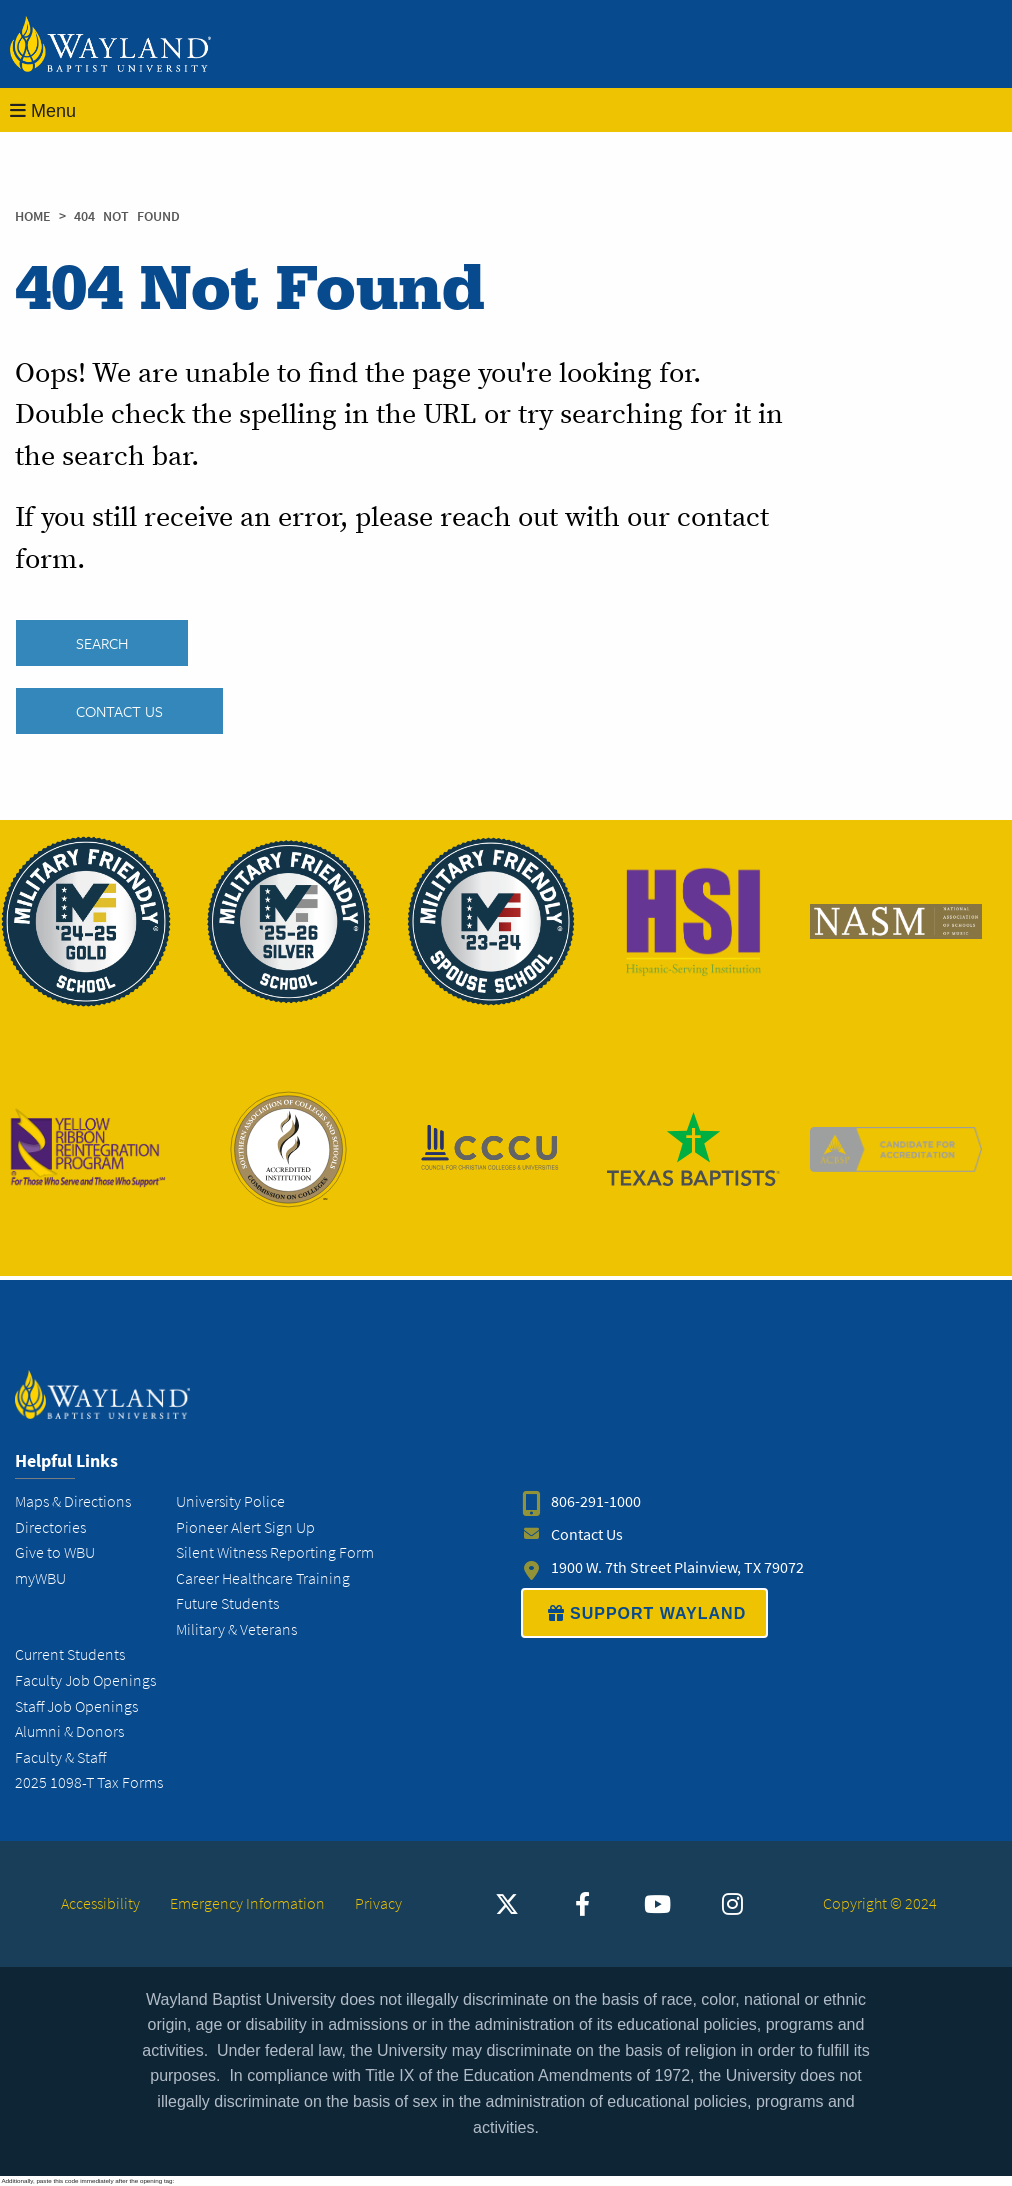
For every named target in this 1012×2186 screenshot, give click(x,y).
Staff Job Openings (76, 1706)
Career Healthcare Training (263, 1578)
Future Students (227, 1603)
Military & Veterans (236, 1629)
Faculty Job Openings (85, 1680)
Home (33, 216)
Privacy (378, 1903)
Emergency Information (247, 1903)
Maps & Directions (73, 1501)
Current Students (70, 1655)
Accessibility (100, 1903)
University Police (230, 1501)
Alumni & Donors (69, 1731)
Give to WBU (55, 1552)
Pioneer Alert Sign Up (245, 1527)
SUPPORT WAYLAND (644, 1613)
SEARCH (102, 643)
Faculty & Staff (60, 1757)
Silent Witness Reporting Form (275, 1552)
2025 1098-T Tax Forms (89, 1782)
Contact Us (119, 711)
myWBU (40, 1578)
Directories (50, 1527)
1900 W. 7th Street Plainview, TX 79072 (677, 1567)
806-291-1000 (596, 1501)
